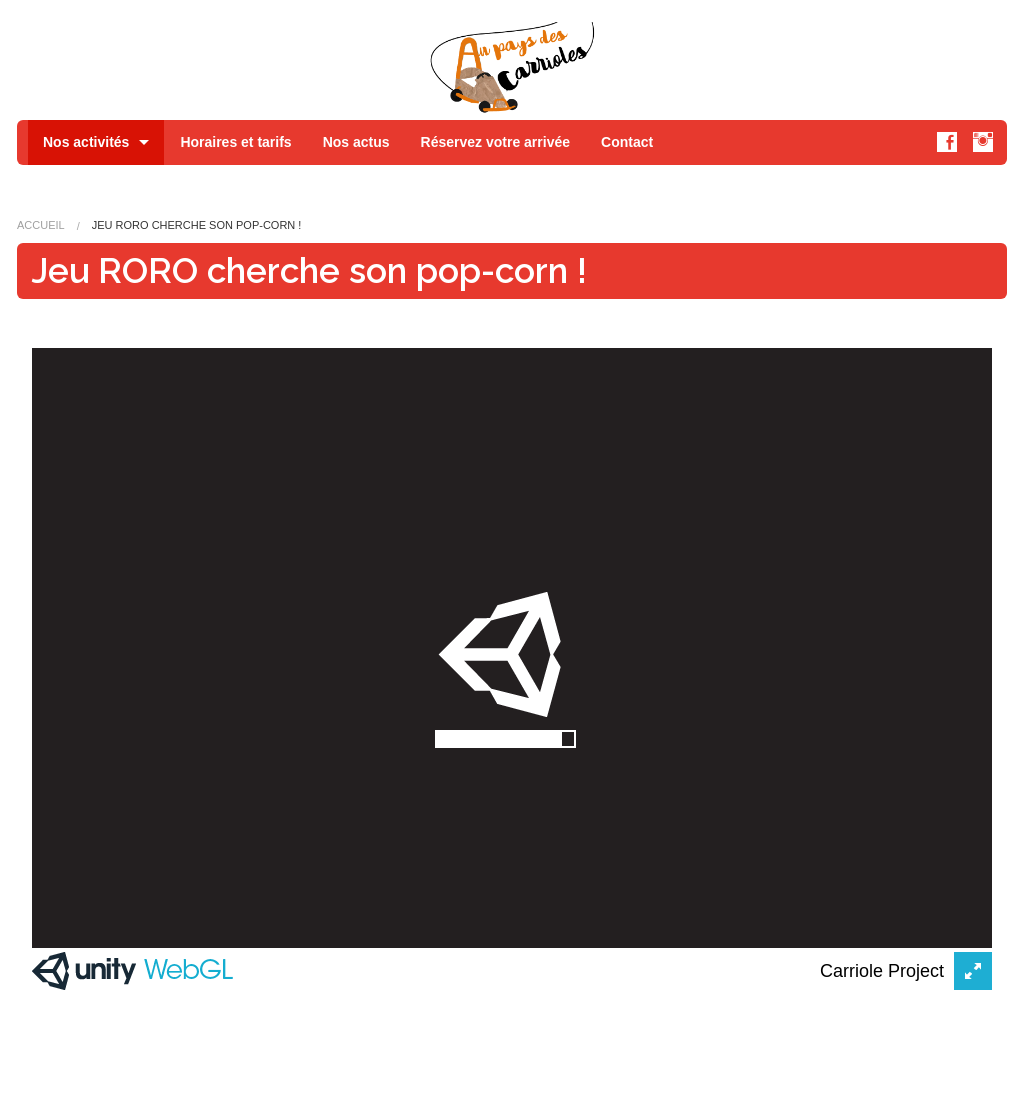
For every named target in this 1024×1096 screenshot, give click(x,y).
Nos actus (356, 142)
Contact (627, 142)
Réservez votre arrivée (495, 142)
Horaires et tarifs (235, 142)
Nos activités (86, 142)
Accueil (41, 225)
